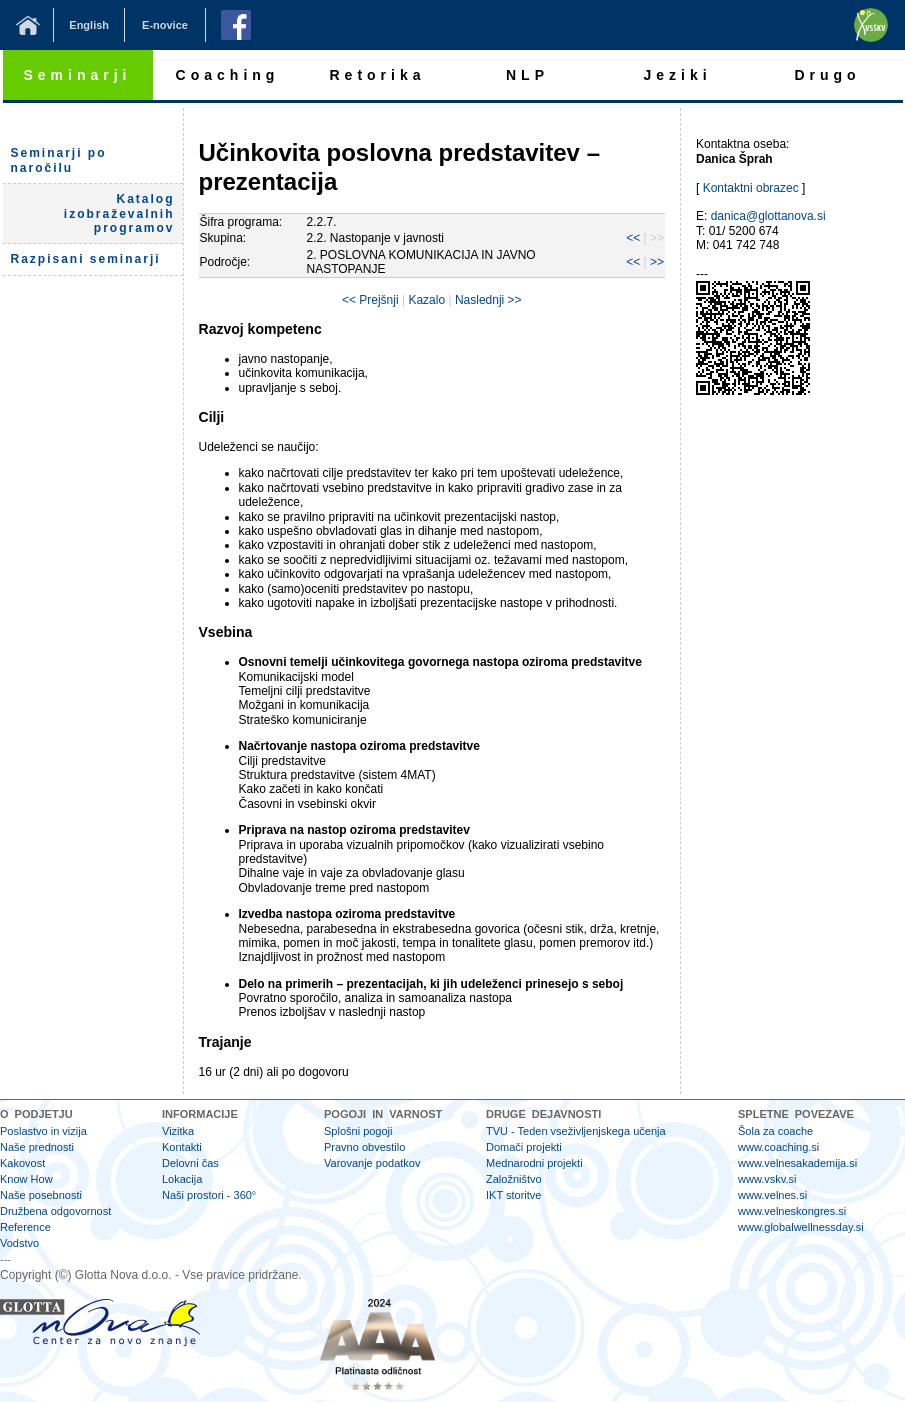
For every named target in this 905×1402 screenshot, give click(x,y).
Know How (26, 1179)
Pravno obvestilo (364, 1147)
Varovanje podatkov (372, 1163)
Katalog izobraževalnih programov (119, 213)
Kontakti (182, 1147)
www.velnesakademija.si (797, 1163)
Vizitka (178, 1131)
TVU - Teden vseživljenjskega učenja (576, 1131)
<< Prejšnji (370, 300)
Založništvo (514, 1179)
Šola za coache (775, 1131)
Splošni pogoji (358, 1131)
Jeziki (677, 75)
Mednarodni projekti (534, 1163)
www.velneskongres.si (792, 1211)
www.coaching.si (778, 1147)
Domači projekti (524, 1147)
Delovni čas (190, 1163)
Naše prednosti (37, 1147)
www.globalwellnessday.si (801, 1227)
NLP (527, 75)
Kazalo (426, 300)
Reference (25, 1227)
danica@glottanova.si (768, 216)
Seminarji (77, 75)
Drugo (827, 75)
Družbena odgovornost (55, 1211)
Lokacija (182, 1179)
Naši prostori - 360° (209, 1195)
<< (633, 238)
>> (657, 262)
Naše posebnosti (41, 1195)
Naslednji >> (488, 300)
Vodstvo (19, 1243)
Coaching (228, 75)
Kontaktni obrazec (751, 188)
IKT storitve (513, 1195)
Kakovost (22, 1163)
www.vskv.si (767, 1179)
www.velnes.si (772, 1195)
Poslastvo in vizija (43, 1131)
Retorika (377, 75)
